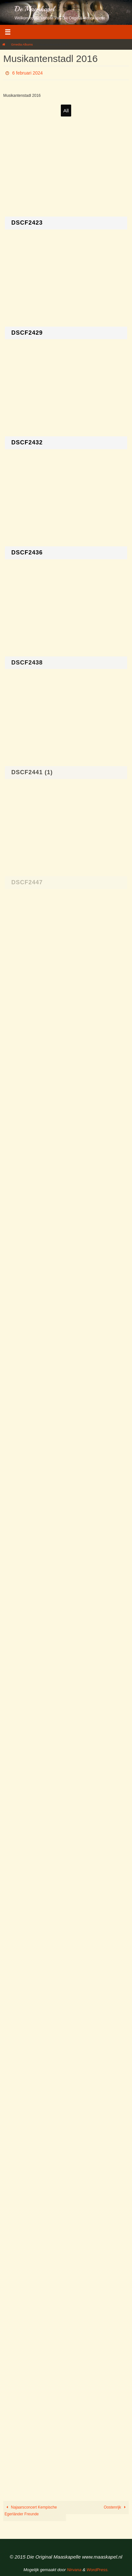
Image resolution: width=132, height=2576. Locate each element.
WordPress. (98, 2569)
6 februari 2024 (27, 73)
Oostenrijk (115, 2507)
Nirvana (74, 2569)
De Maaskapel (35, 9)
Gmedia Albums (22, 44)
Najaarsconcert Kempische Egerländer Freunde (31, 2510)
